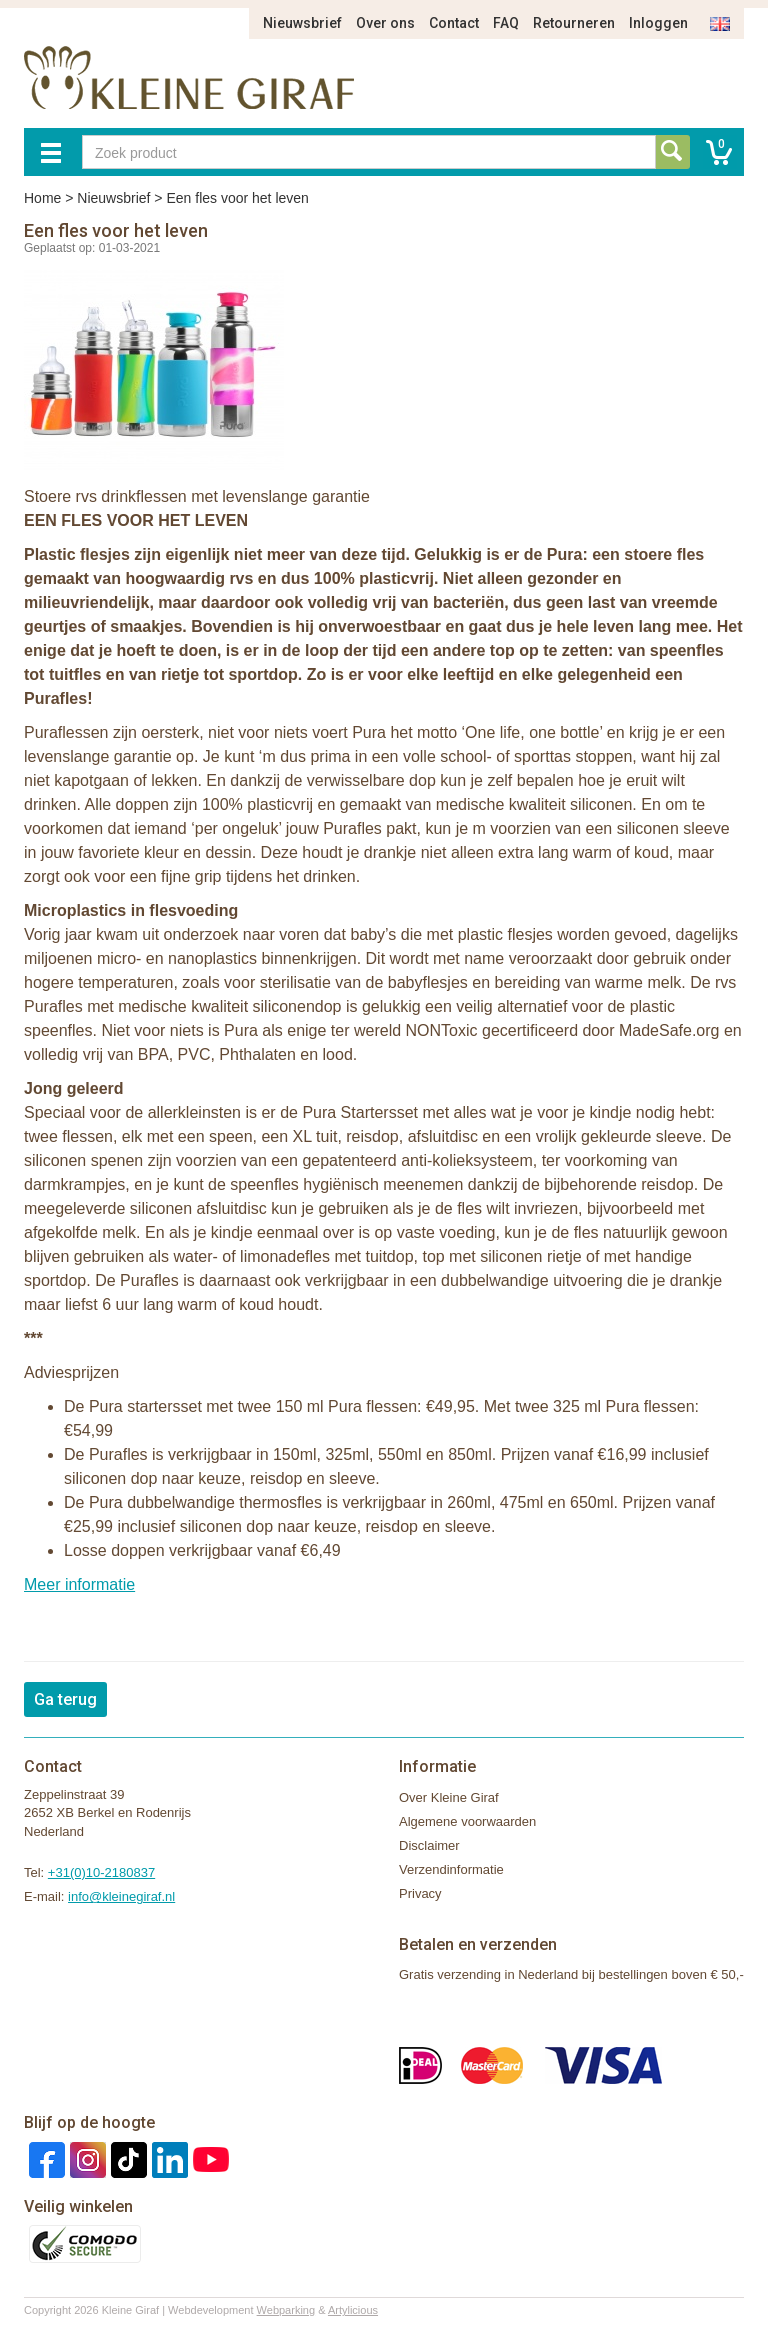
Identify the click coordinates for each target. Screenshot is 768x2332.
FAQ (506, 23)
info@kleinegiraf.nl (121, 1896)
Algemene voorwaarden (467, 1821)
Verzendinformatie (451, 1869)
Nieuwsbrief (302, 23)
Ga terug (65, 1699)
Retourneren (574, 23)
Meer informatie (79, 1584)
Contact (454, 23)
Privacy (420, 1893)
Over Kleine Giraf (449, 1797)
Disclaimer (429, 1845)
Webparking (286, 2310)
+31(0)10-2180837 (101, 1872)
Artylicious (353, 2310)
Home (42, 198)
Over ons (385, 23)
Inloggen (658, 23)
